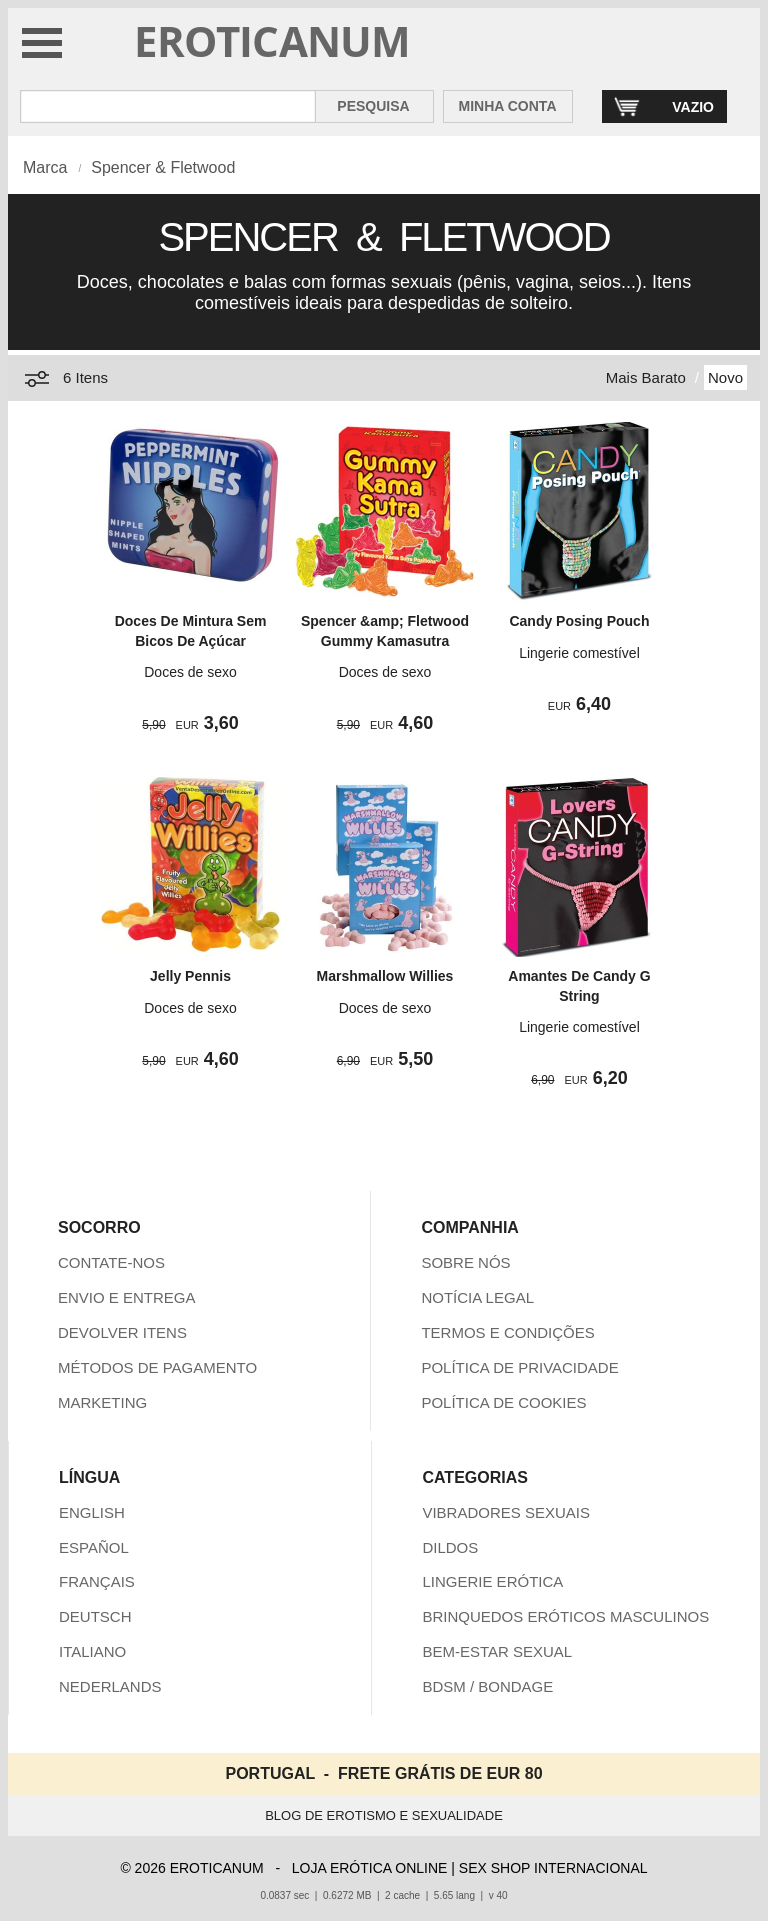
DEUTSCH (95, 1616)
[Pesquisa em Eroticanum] (168, 106)
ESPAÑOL (94, 1547)
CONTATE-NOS (111, 1262)
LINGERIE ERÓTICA (492, 1581)
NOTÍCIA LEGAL (477, 1297)
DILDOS (450, 1547)
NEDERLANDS (110, 1686)
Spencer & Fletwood (163, 167)
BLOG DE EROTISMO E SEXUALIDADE (384, 1815)
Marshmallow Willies (385, 976)
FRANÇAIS (97, 1581)
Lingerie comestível (579, 653)
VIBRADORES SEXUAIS (506, 1512)
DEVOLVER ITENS (122, 1332)
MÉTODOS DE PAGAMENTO (157, 1367)
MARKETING (102, 1402)
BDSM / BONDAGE (487, 1686)
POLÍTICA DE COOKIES (503, 1402)
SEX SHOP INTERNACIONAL (553, 1868)
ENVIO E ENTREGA (127, 1297)
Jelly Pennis (190, 976)
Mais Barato (646, 377)
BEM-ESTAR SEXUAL (497, 1651)
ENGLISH (92, 1512)
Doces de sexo (190, 672)
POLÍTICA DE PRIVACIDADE (519, 1367)
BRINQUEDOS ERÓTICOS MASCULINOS (565, 1616)
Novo (725, 377)
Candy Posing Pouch (579, 621)
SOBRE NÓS (465, 1262)
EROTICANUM (272, 40)
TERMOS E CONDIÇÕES (507, 1332)
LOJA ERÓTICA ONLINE (370, 1868)
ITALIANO (92, 1651)
